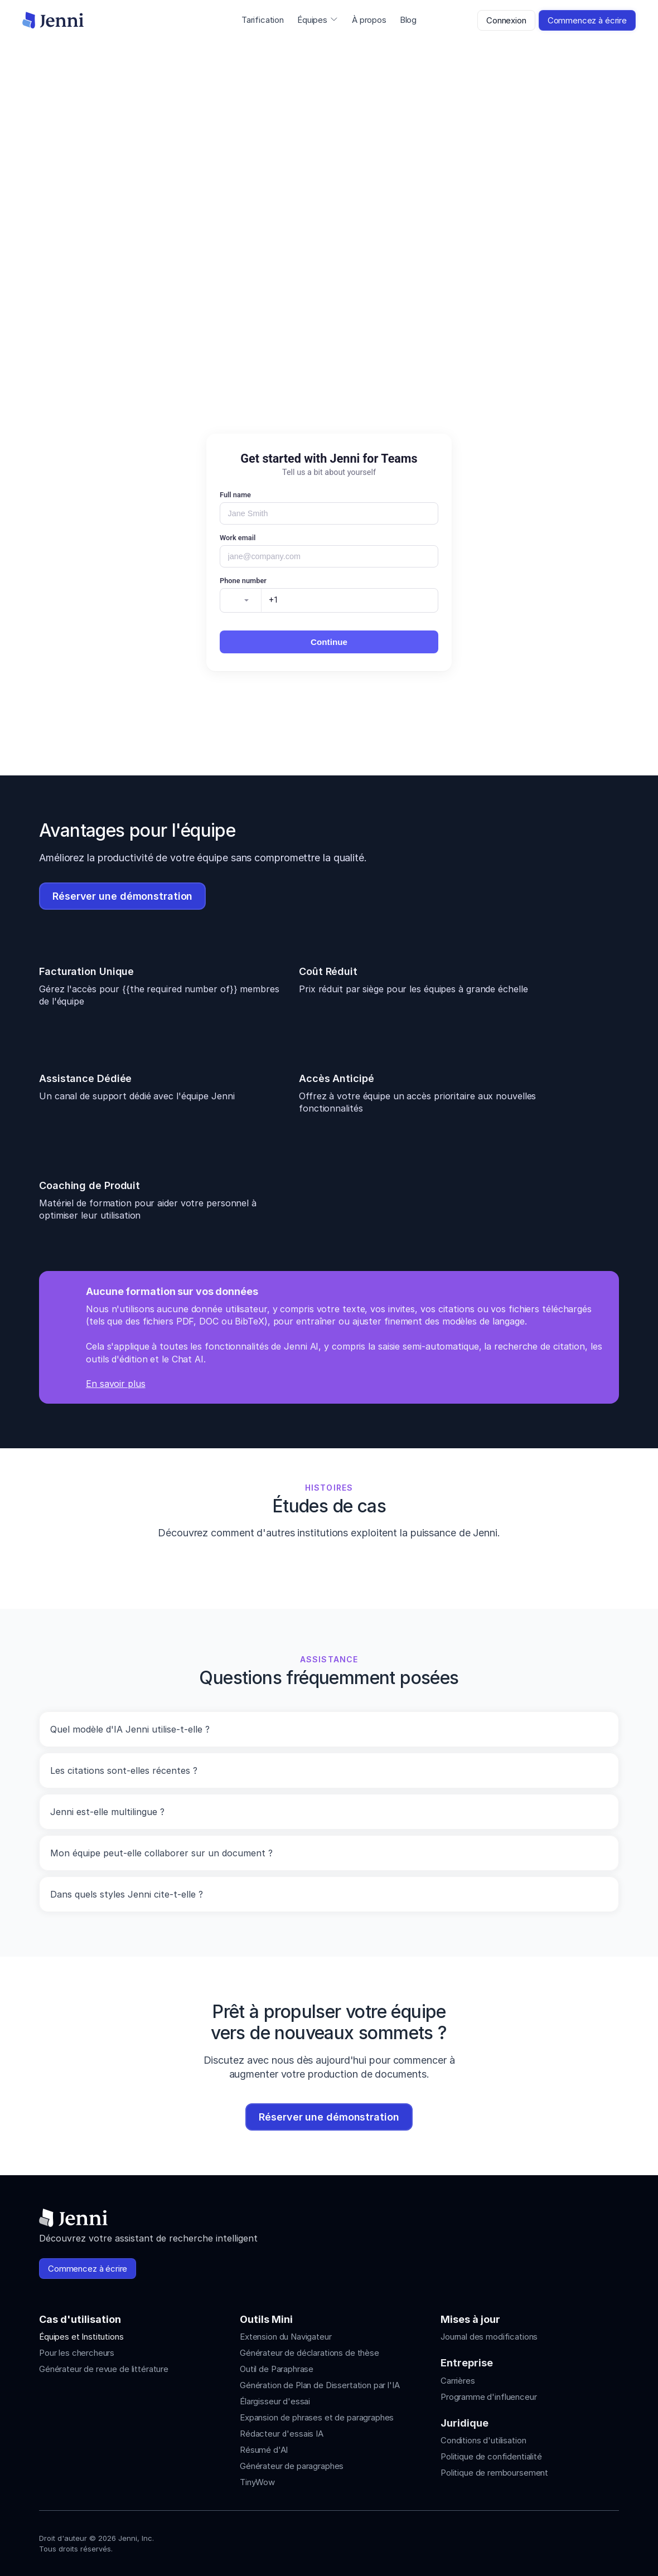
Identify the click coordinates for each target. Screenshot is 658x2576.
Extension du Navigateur (286, 2336)
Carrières (458, 2380)
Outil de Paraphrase (276, 2369)
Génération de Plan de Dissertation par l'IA (320, 2385)
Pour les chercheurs (76, 2352)
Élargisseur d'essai (275, 2401)
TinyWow (257, 2482)
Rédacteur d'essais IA (281, 2433)
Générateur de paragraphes (291, 2466)
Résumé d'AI (264, 2449)
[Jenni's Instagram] (532, 2540)
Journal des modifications (489, 2336)
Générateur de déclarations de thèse (309, 2352)
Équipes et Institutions (81, 2336)
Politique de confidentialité (491, 2456)
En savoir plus (116, 1383)
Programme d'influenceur (489, 2396)
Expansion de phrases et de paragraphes (317, 2417)
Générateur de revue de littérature (103, 2369)
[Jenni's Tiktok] (572, 2540)
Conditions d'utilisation (483, 2440)
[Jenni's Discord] (612, 2540)
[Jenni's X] (592, 2540)
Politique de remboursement (494, 2472)
